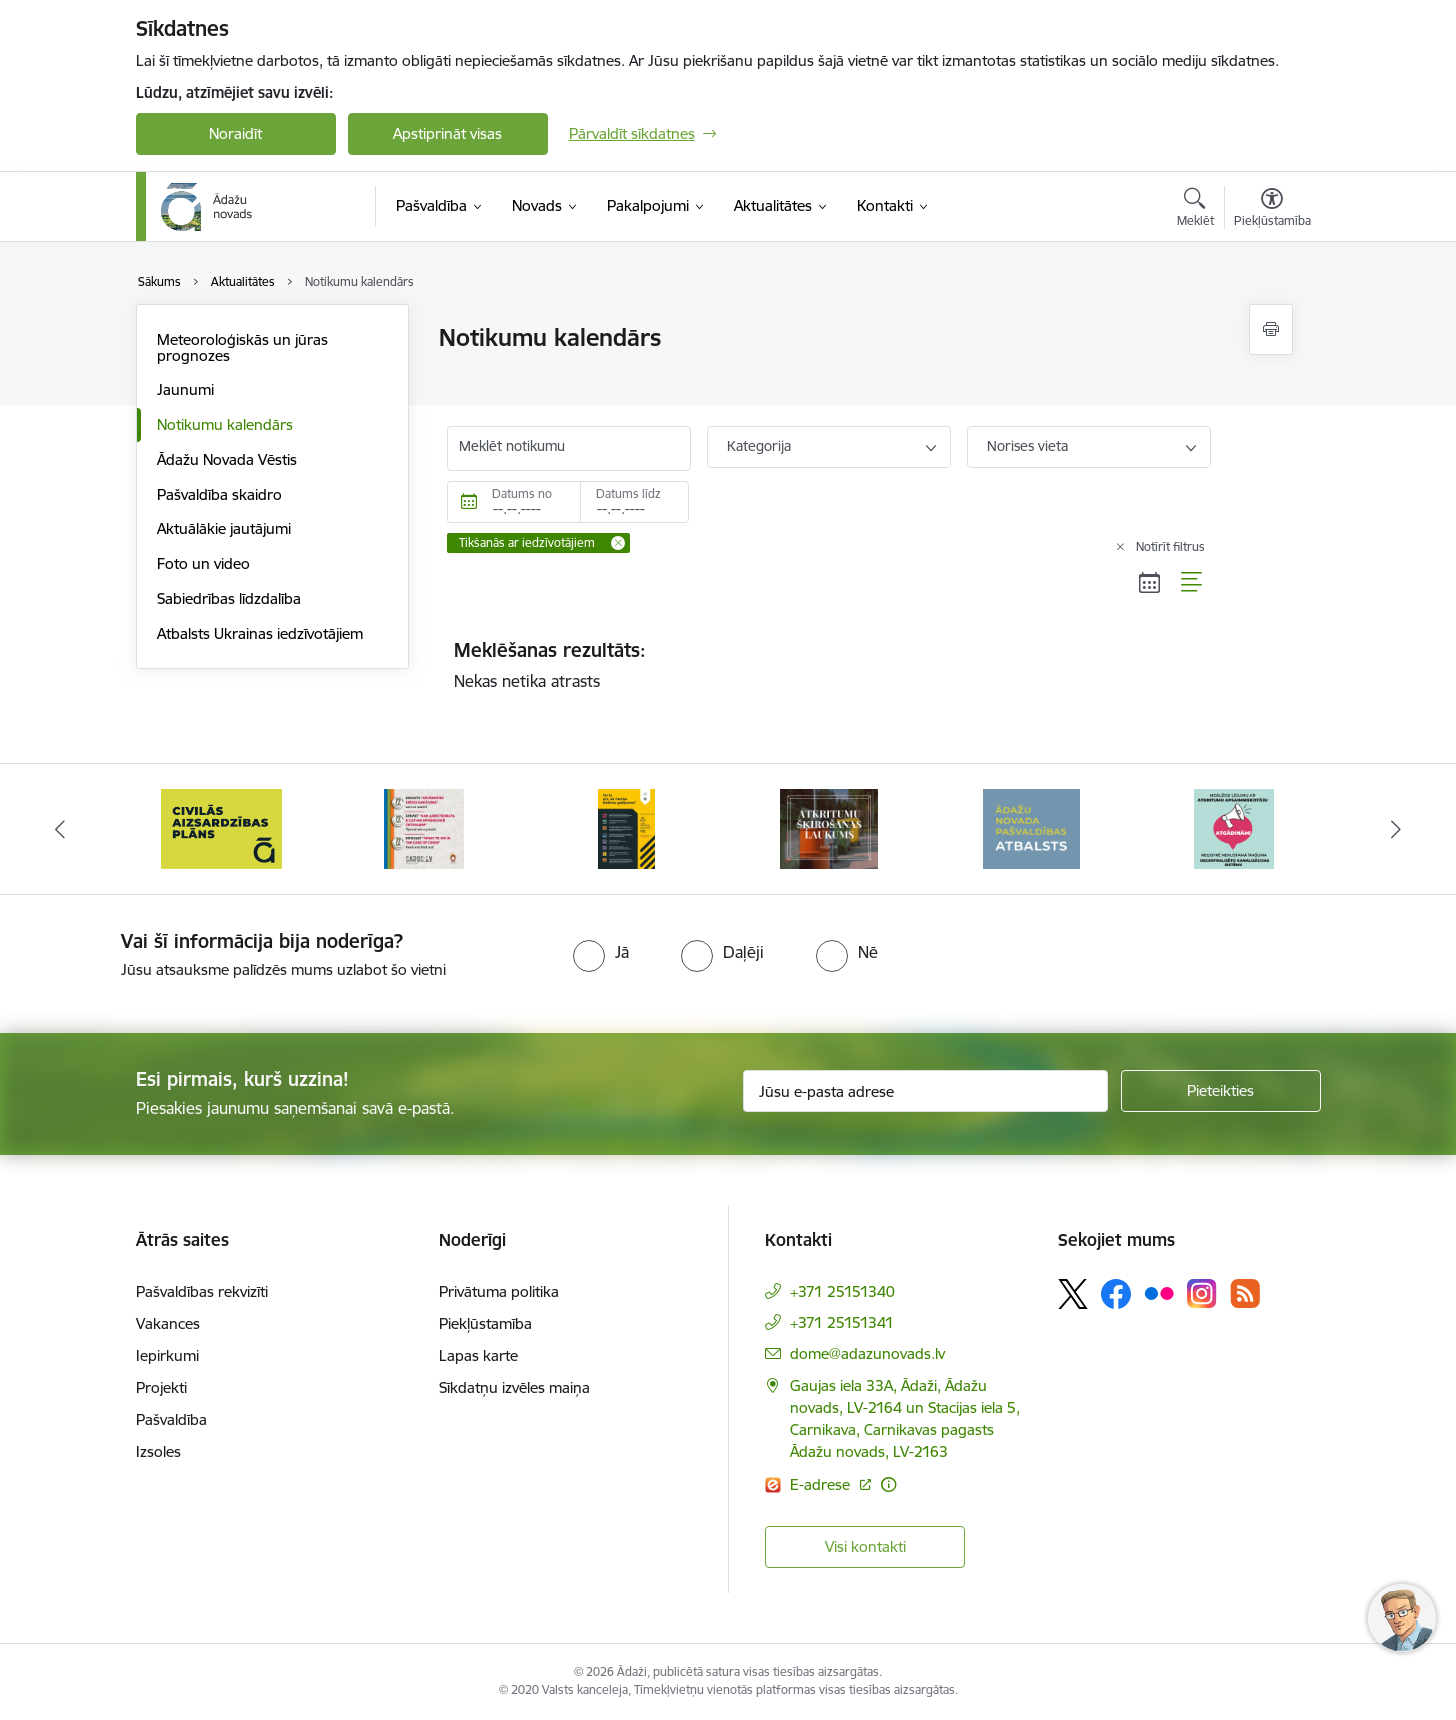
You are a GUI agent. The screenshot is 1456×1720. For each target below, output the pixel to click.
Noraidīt (235, 133)
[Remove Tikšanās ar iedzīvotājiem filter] (618, 543)
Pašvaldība (171, 1419)
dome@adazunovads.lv (867, 1353)
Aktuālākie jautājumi (224, 528)
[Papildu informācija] (888, 1484)
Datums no (522, 493)
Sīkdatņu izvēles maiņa (514, 1387)
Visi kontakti (865, 1546)
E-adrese (822, 1484)
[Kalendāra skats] (1150, 582)
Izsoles (158, 1451)
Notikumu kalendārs (225, 424)
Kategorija (759, 446)
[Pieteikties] (1221, 1091)
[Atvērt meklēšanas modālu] (1195, 210)
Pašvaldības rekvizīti (202, 1291)
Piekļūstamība (485, 1323)
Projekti (161, 1387)
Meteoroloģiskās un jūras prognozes (242, 347)
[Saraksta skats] (1192, 582)
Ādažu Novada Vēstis (227, 459)
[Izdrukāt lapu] (1271, 329)
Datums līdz (628, 493)
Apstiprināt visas (447, 133)
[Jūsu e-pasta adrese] (925, 1091)
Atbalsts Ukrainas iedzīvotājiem (260, 633)
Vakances (168, 1323)
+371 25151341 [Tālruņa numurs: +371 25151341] (842, 1322)
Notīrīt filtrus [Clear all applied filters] (1170, 546)
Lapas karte (478, 1355)
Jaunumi (185, 389)
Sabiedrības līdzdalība (229, 598)
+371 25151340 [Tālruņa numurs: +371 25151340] (842, 1291)
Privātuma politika (499, 1291)
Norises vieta (1027, 446)
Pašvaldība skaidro (219, 494)
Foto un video (203, 563)
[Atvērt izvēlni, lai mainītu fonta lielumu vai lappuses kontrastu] (1272, 210)
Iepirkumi (167, 1355)
